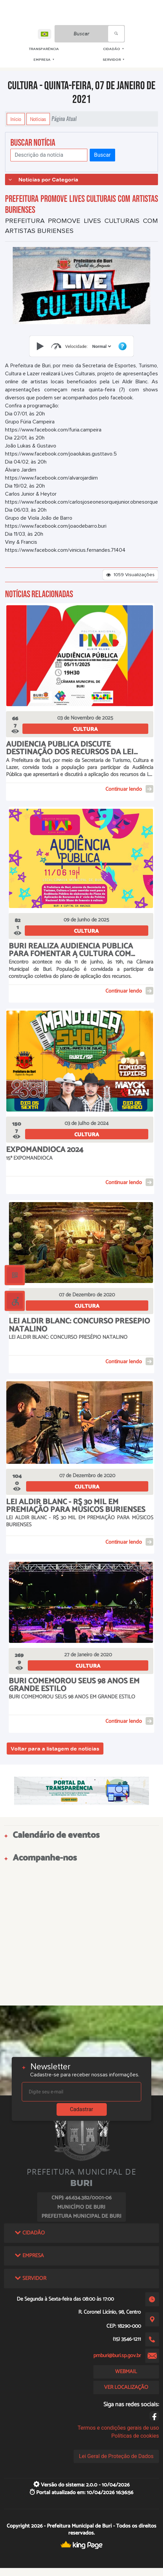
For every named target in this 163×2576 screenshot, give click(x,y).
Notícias (38, 119)
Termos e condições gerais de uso (118, 2428)
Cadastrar (81, 2109)
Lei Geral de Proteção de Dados (116, 2456)
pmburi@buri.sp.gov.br (117, 2355)
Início (15, 119)
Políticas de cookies (135, 2436)
